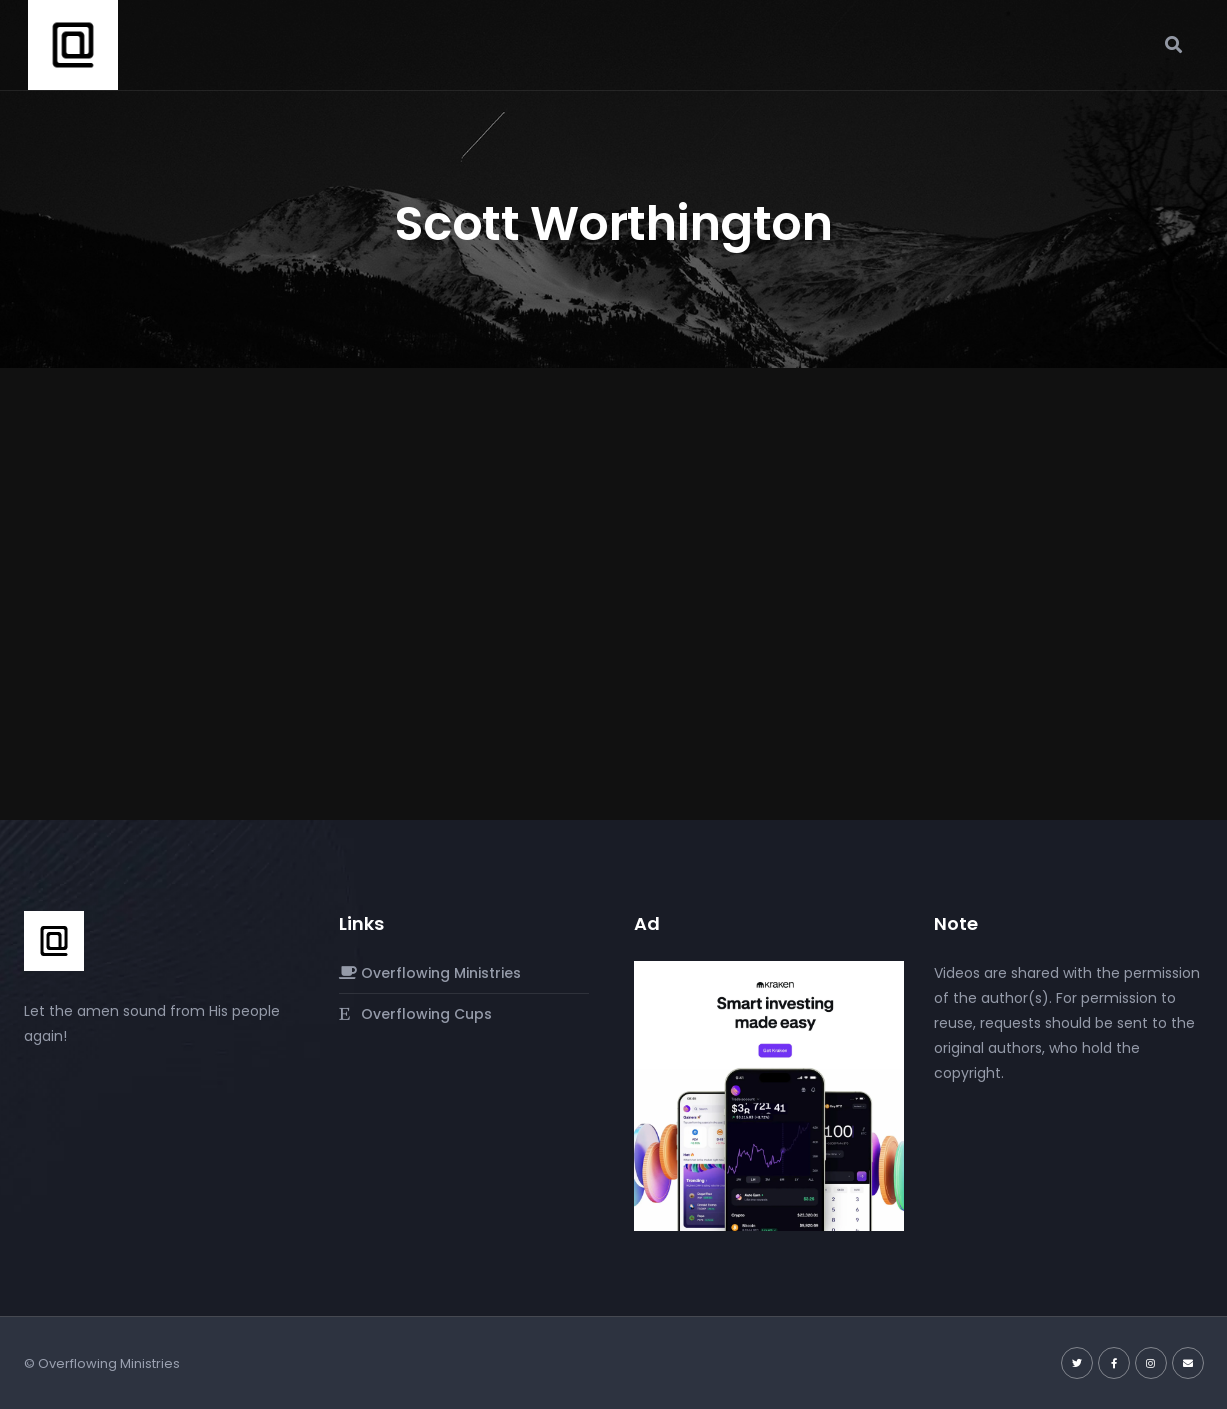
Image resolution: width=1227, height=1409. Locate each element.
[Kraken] (769, 1094)
